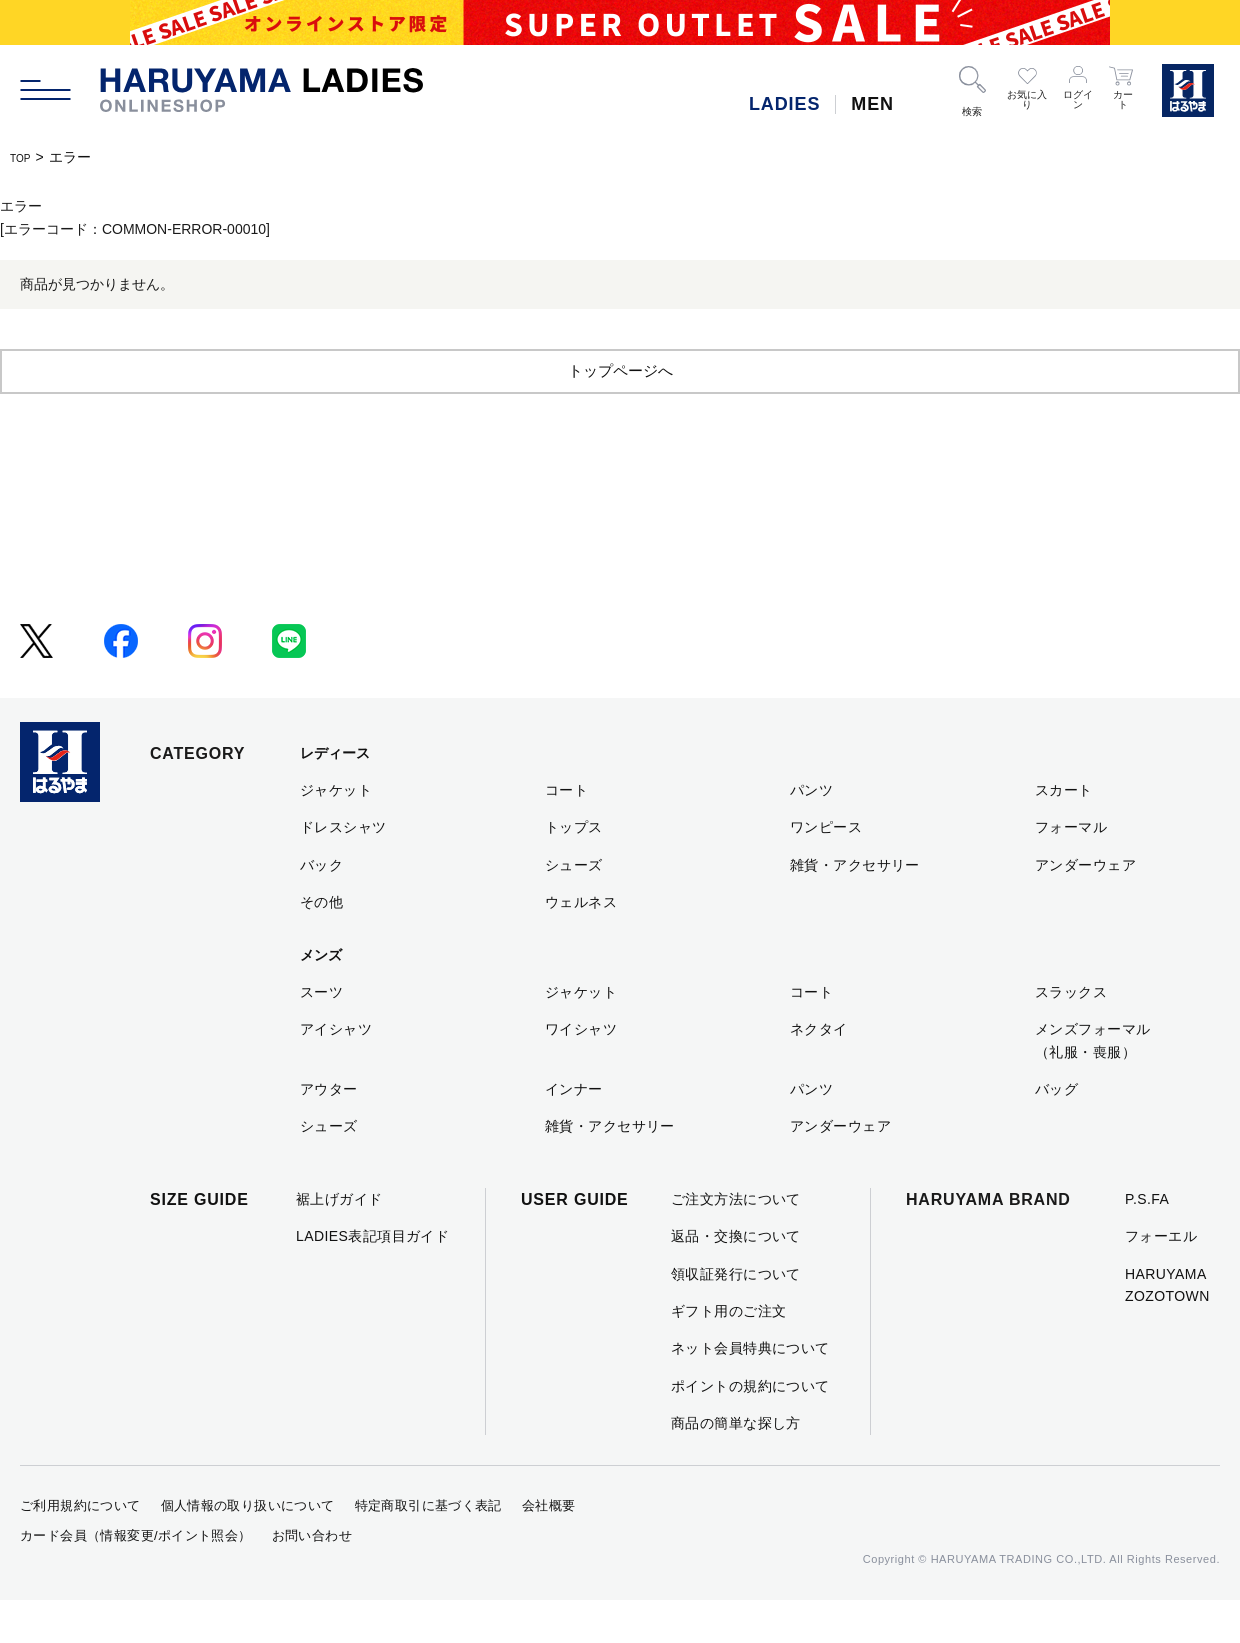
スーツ (321, 1035)
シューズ (574, 908)
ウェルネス (581, 945)
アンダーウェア (1085, 908)
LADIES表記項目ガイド (372, 1279)
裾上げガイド (339, 1242)
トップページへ (620, 412)
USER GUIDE (575, 1242)
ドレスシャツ (343, 870)
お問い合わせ (312, 1578)
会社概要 (549, 1548)
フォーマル (1071, 870)
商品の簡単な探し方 (736, 1466)
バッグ (1056, 1132)
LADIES (784, 104)
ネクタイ (819, 1072)
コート (566, 833)
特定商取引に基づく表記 (428, 1548)
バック (321, 908)
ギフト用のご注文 (728, 1354)
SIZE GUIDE (199, 1242)
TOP (24, 157)
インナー (574, 1132)
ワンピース (826, 870)
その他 (321, 945)
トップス (574, 870)
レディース (335, 796)
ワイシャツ (581, 1072)
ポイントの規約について (750, 1429)
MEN (872, 104)
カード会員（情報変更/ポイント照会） (136, 1578)
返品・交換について (736, 1279)
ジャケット (336, 833)
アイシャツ (336, 1072)
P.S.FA (1147, 1242)
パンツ (811, 833)
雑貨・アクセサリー (855, 908)
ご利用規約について (80, 1548)
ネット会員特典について (750, 1391)
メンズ (321, 998)
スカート (1064, 833)
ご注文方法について (736, 1242)
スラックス (1071, 1035)
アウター (329, 1132)
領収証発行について (736, 1317)
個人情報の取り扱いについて (248, 1548)
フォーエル (1161, 1279)
